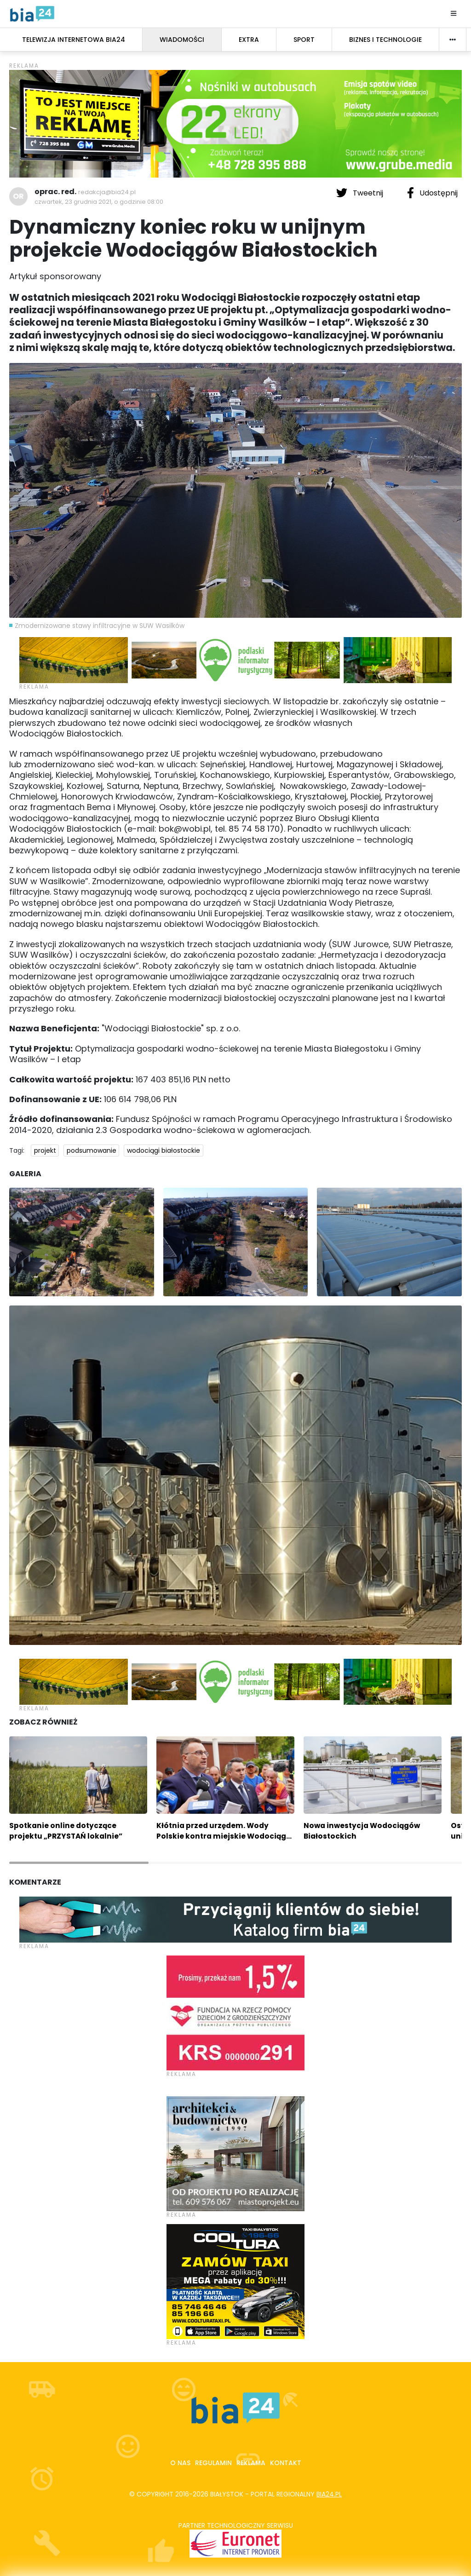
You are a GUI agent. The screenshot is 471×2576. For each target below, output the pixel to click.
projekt (45, 1150)
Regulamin (213, 2463)
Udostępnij (432, 192)
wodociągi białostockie (163, 1150)
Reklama (250, 2463)
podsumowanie (91, 1150)
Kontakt (285, 2463)
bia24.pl (329, 2494)
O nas (180, 2463)
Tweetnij (360, 192)
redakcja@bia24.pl (107, 192)
